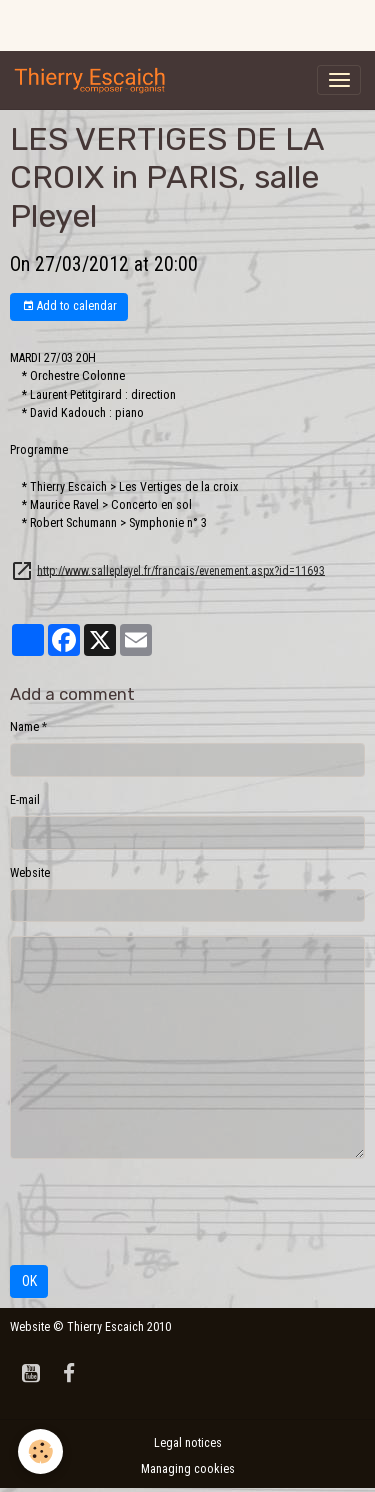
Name (24, 727)
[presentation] (162, 1212)
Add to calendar (69, 306)
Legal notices (188, 1443)
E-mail (25, 800)
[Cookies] (40, 1451)
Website (30, 873)
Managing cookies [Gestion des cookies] (188, 1469)
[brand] (94, 80)
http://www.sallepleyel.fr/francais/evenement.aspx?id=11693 (181, 570)
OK (29, 1281)
